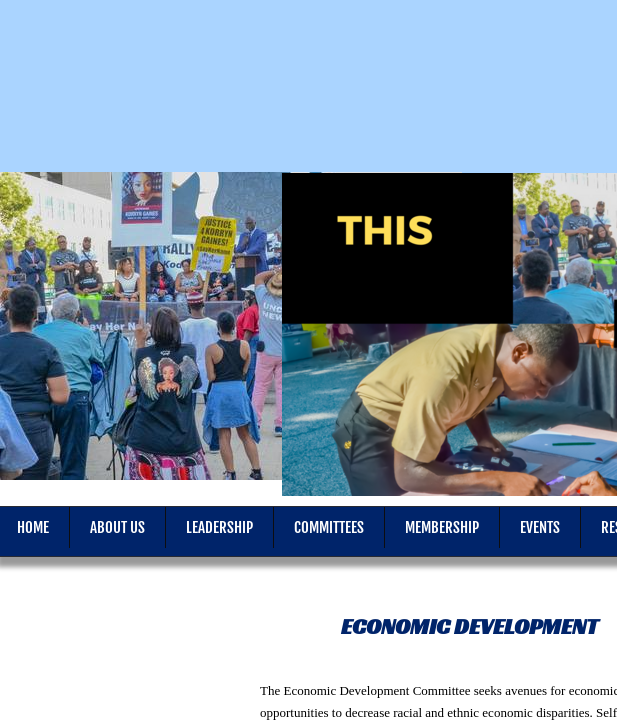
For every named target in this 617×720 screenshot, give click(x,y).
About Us (117, 527)
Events (540, 527)
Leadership (219, 527)
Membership (442, 527)
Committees (329, 527)
